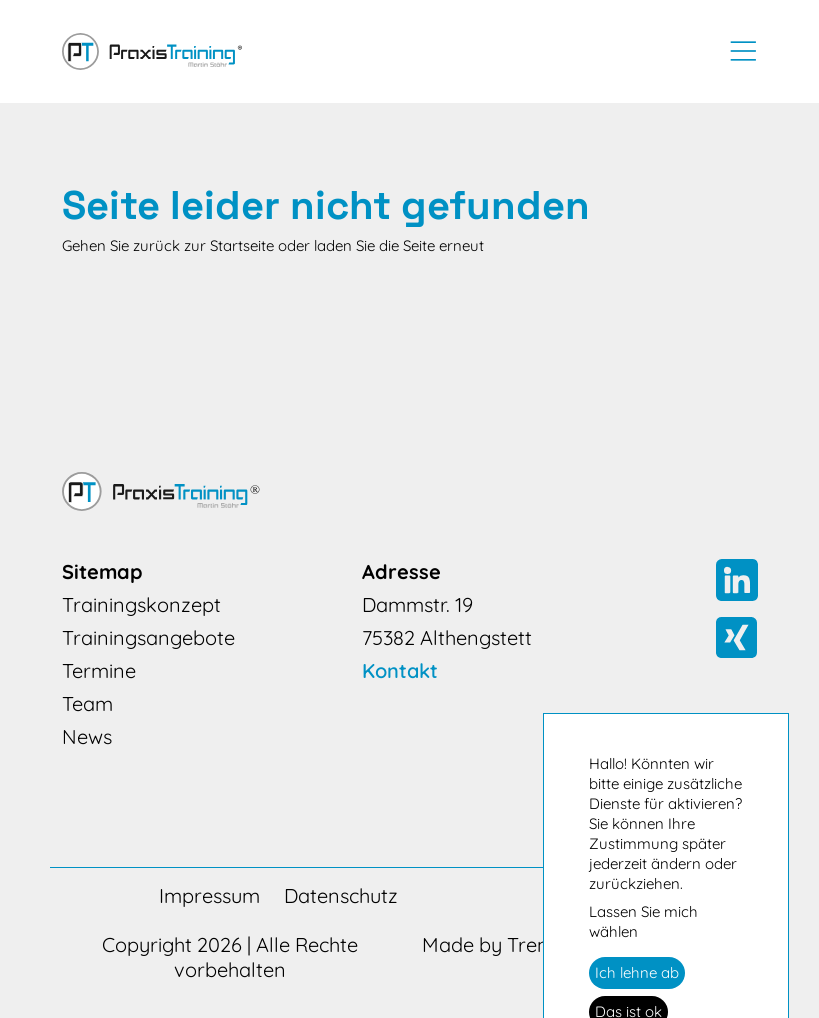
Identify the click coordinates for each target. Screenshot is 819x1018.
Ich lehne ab (637, 972)
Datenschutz (341, 895)
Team (87, 703)
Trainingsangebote (148, 637)
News (87, 736)
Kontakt (400, 670)
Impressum (209, 895)
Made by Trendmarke (521, 944)
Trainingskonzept (141, 604)
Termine (99, 670)
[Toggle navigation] (737, 51)
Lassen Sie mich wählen (643, 921)
